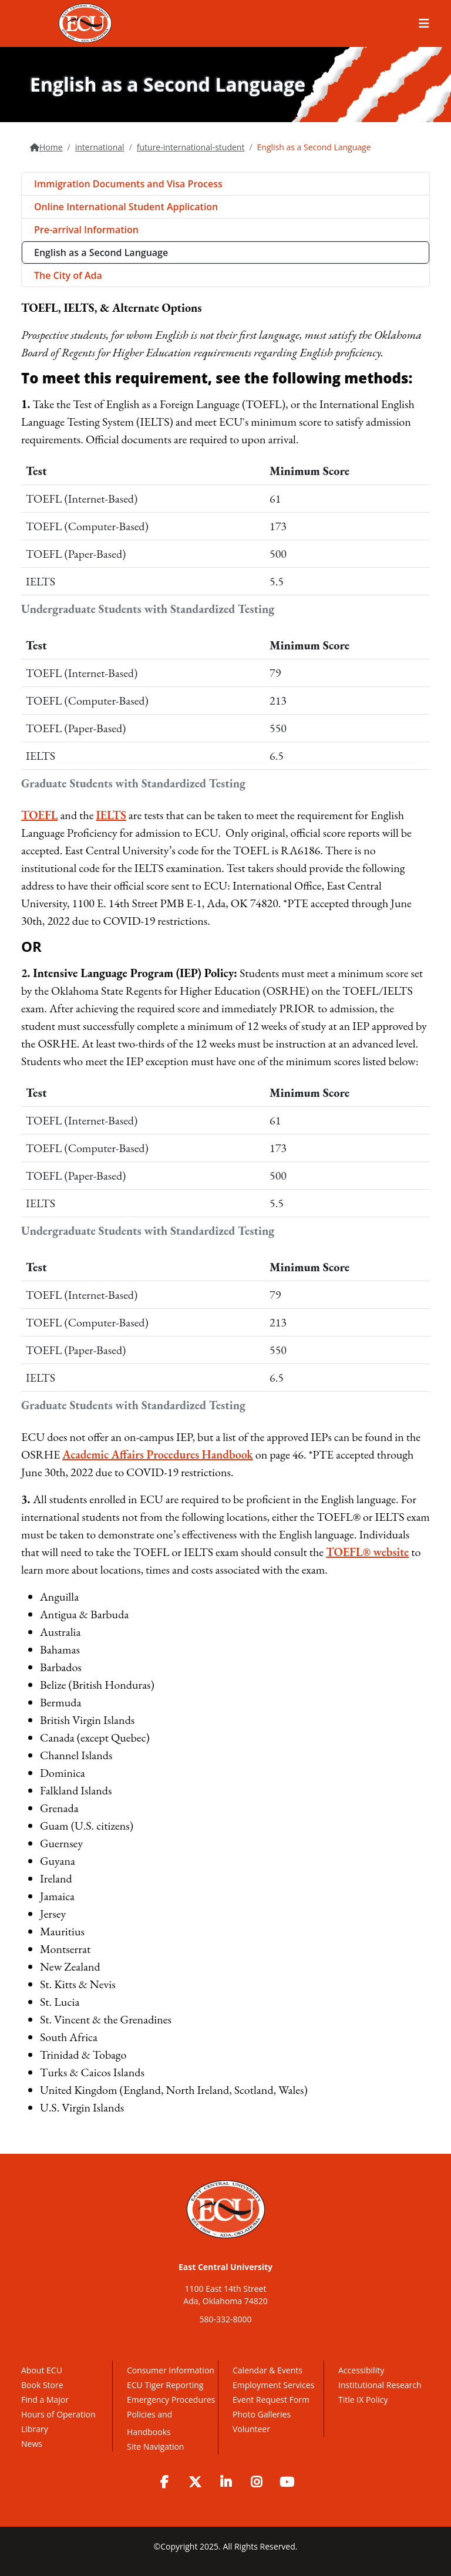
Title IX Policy (364, 2399)
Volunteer (251, 2428)
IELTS (111, 815)
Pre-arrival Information (86, 229)
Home (51, 147)
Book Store (42, 2384)
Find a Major (45, 2399)
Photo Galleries (262, 2414)
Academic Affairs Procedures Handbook (157, 1454)
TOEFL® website (367, 1552)
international (99, 147)
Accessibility (361, 2370)
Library (34, 2428)
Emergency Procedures (171, 2399)
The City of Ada (68, 275)
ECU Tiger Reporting (165, 2384)
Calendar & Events (267, 2370)
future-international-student (191, 147)
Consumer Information (170, 2370)
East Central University (225, 2266)
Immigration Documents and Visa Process (128, 183)
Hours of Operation (58, 2414)
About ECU (41, 2370)
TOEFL (39, 815)
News (31, 2443)
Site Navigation (155, 2446)
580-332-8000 (225, 2319)
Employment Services (273, 2384)
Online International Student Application (126, 206)
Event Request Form (271, 2399)
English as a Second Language (101, 252)
